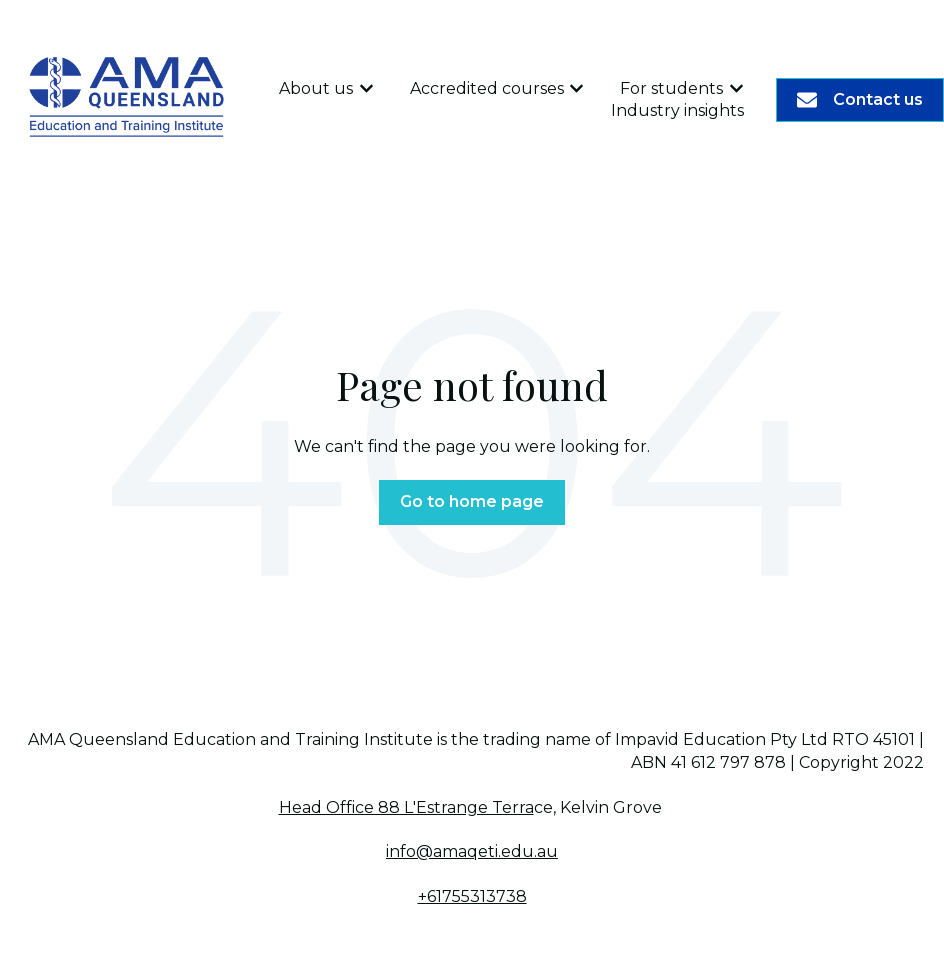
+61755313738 (472, 896)
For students (671, 88)
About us (316, 88)
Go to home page (472, 501)
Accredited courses (487, 88)
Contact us (860, 100)
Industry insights (677, 110)
